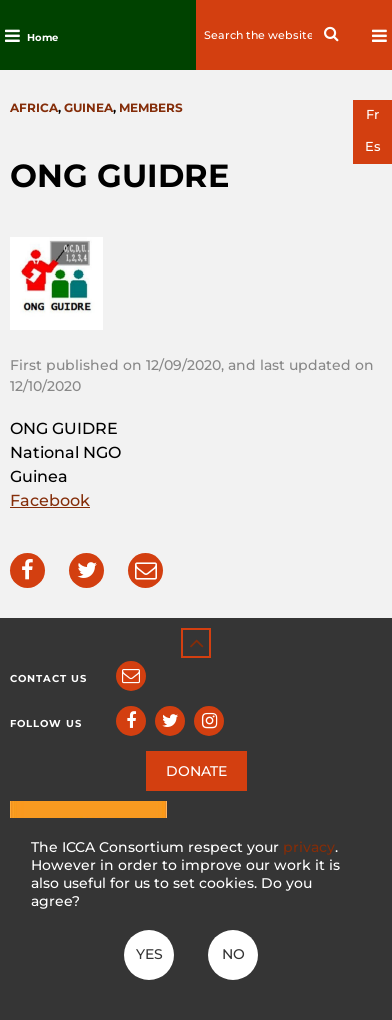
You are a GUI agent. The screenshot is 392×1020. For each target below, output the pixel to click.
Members (151, 107)
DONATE (196, 771)
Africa (34, 107)
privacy (309, 847)
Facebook (50, 500)
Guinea (88, 107)
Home (42, 37)
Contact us (48, 678)
